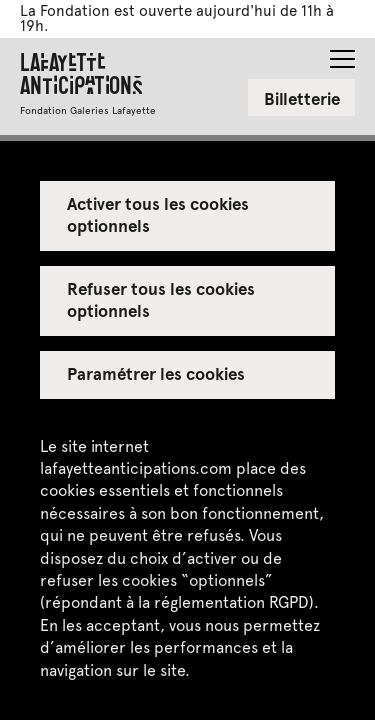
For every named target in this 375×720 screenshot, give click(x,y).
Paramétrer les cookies (156, 373)
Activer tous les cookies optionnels (158, 214)
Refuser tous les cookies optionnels (161, 299)
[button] (342, 53)
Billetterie (302, 98)
